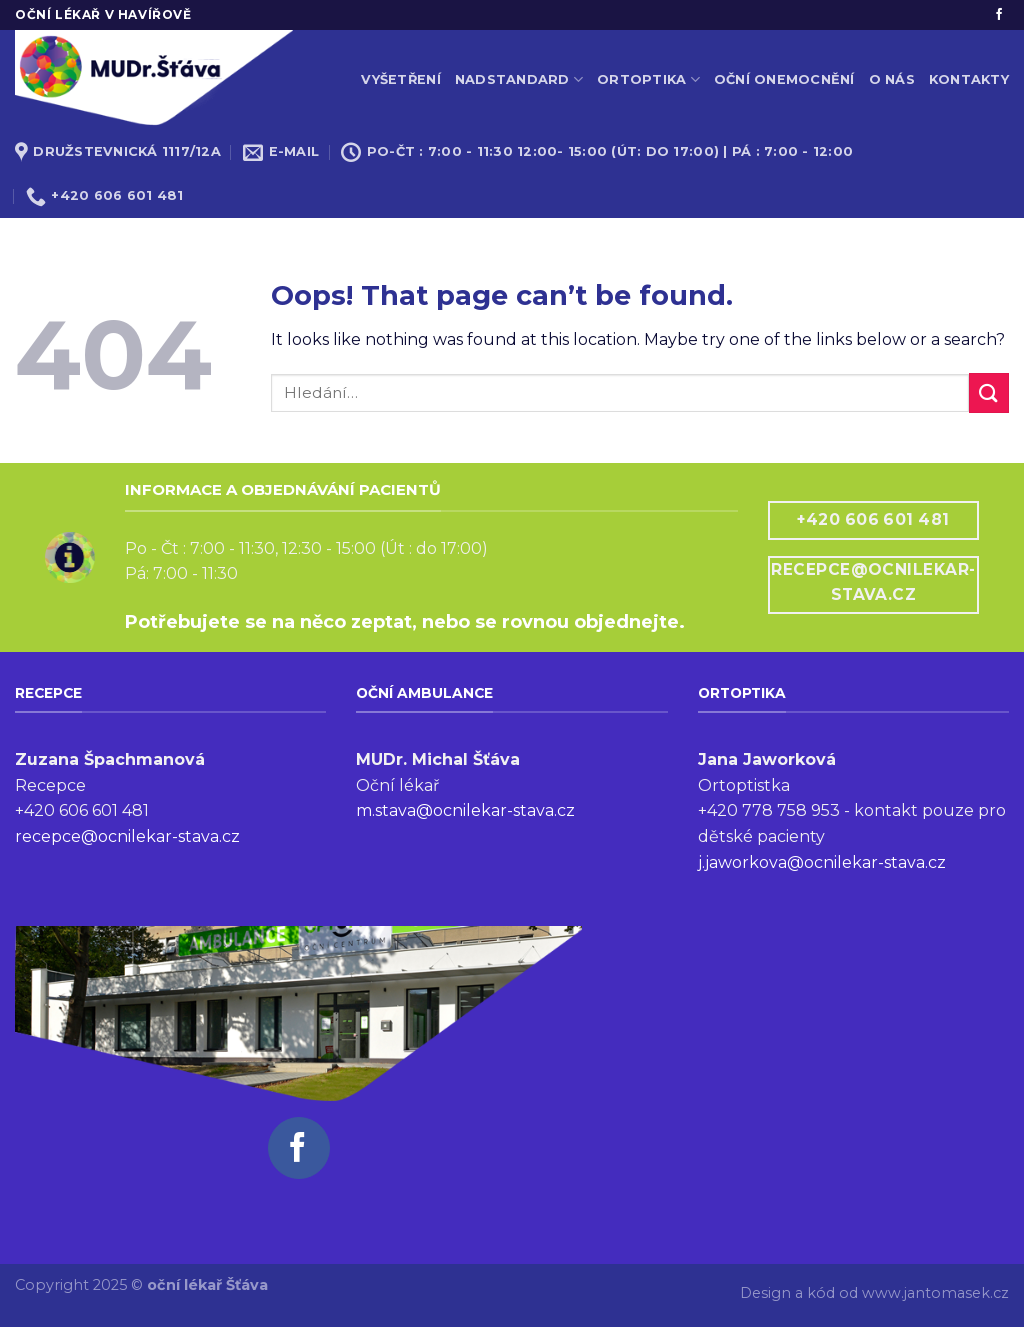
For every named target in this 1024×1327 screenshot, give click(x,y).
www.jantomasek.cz (935, 1293)
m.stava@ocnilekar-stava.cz (465, 810)
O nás (892, 79)
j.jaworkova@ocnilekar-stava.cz (822, 862)
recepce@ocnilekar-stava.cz (127, 836)
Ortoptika (648, 79)
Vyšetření (400, 79)
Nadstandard (519, 79)
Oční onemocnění (784, 79)
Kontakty (969, 79)
